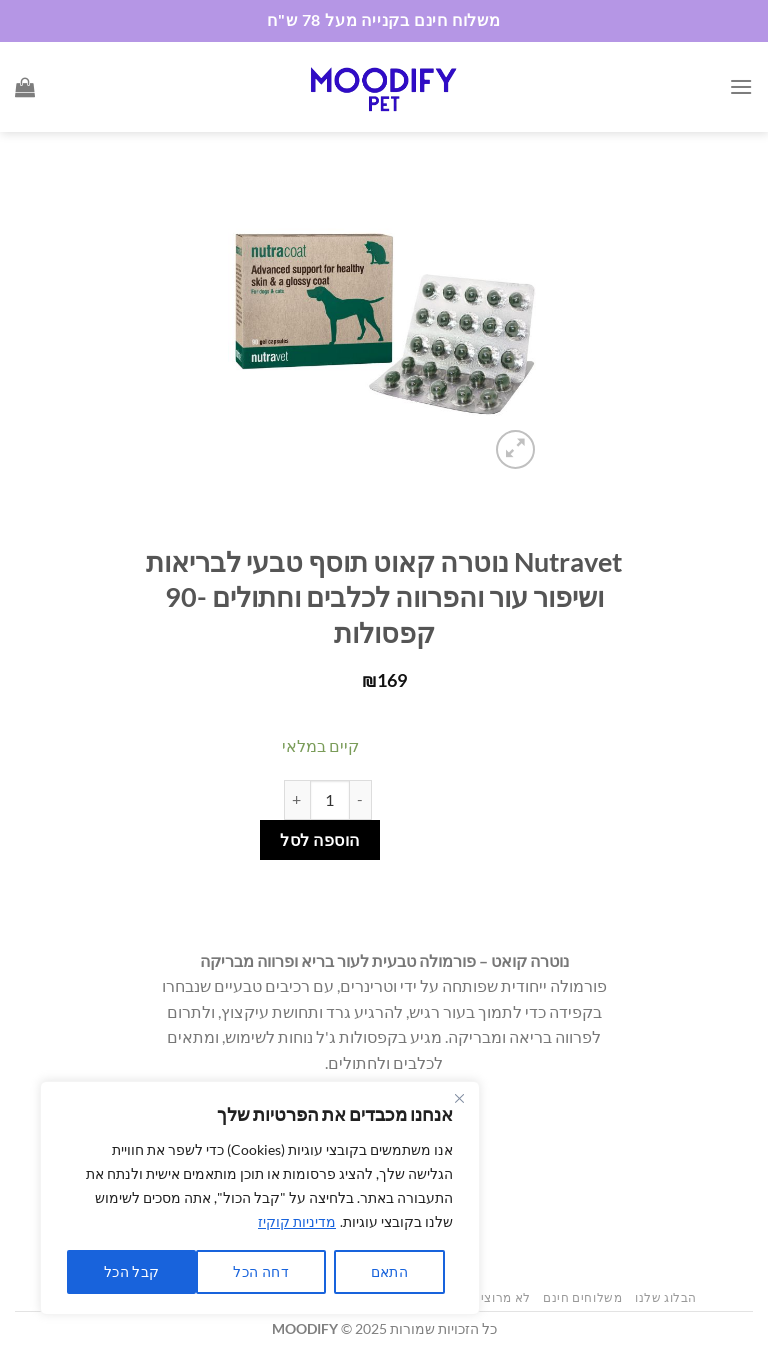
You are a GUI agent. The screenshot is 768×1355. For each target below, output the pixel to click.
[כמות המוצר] (330, 800)
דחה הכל (261, 1271)
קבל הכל (132, 1271)
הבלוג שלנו (666, 1297)
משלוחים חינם (582, 1297)
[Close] (459, 1098)
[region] (260, 1198)
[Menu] (741, 86)
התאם (390, 1271)
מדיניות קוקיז (297, 1221)
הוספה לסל (319, 839)
